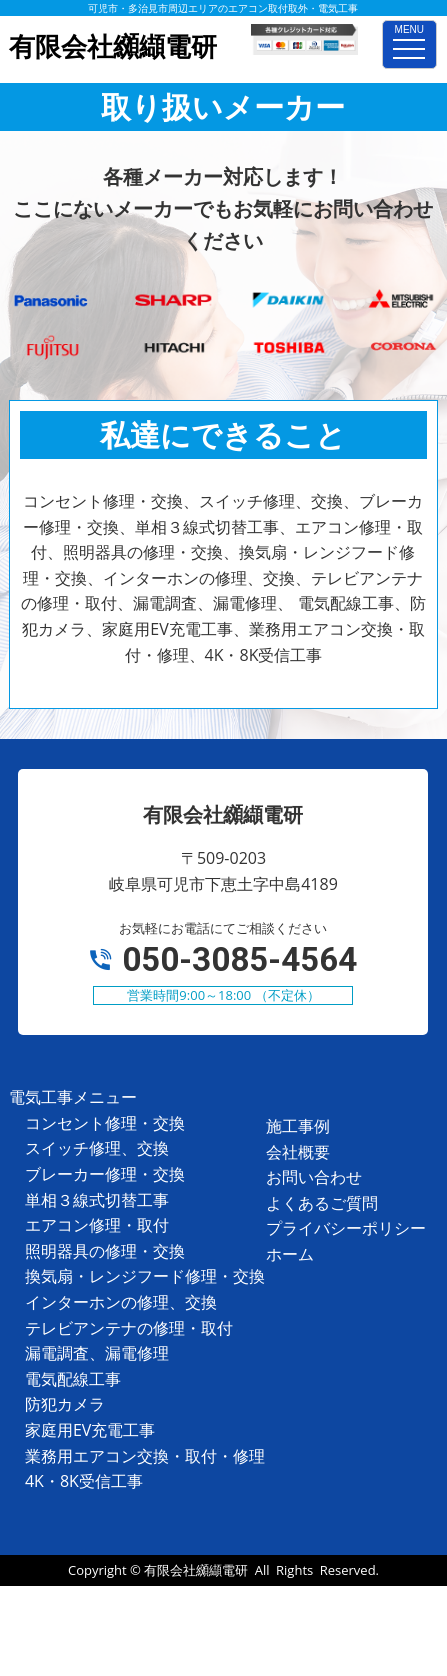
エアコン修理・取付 (97, 1225)
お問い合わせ (314, 1177)
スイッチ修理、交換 (97, 1148)
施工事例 (298, 1126)
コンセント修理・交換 (105, 1123)
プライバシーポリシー (346, 1228)
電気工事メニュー (73, 1097)
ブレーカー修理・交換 (105, 1174)
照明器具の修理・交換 (105, 1251)
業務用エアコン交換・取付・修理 (145, 1456)
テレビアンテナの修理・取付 (129, 1328)
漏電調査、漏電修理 (97, 1353)
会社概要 (298, 1152)
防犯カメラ (65, 1404)
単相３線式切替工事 (97, 1200)
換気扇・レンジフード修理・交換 (145, 1276)
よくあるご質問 (322, 1203)
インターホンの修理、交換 (121, 1302)
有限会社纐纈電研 (196, 1570)
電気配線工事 (73, 1379)
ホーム (290, 1254)
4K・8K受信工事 (84, 1481)
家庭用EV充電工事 (90, 1430)
